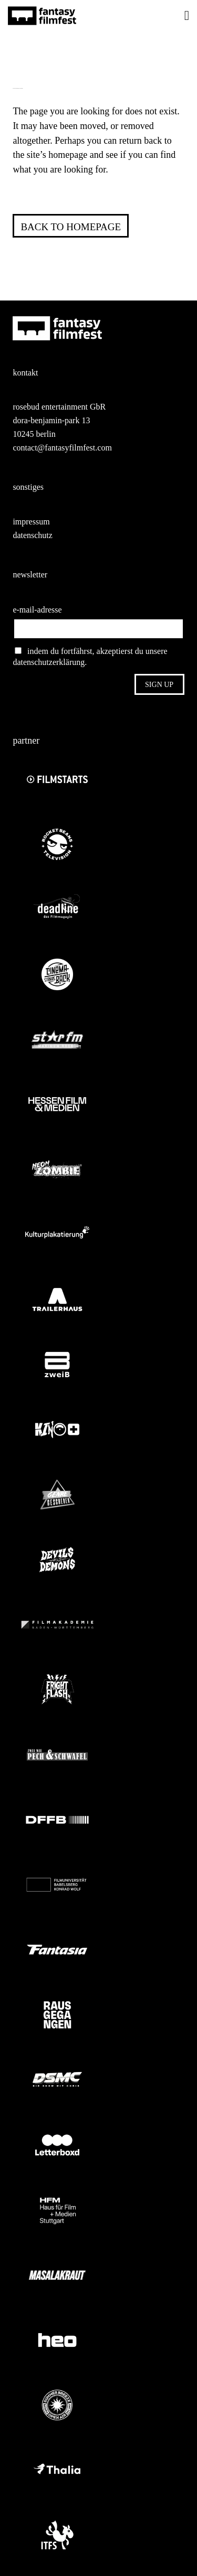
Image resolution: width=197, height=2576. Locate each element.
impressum (31, 521)
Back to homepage (70, 226)
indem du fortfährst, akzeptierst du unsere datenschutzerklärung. (90, 657)
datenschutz (33, 535)
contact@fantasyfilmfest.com (62, 447)
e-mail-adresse (37, 609)
